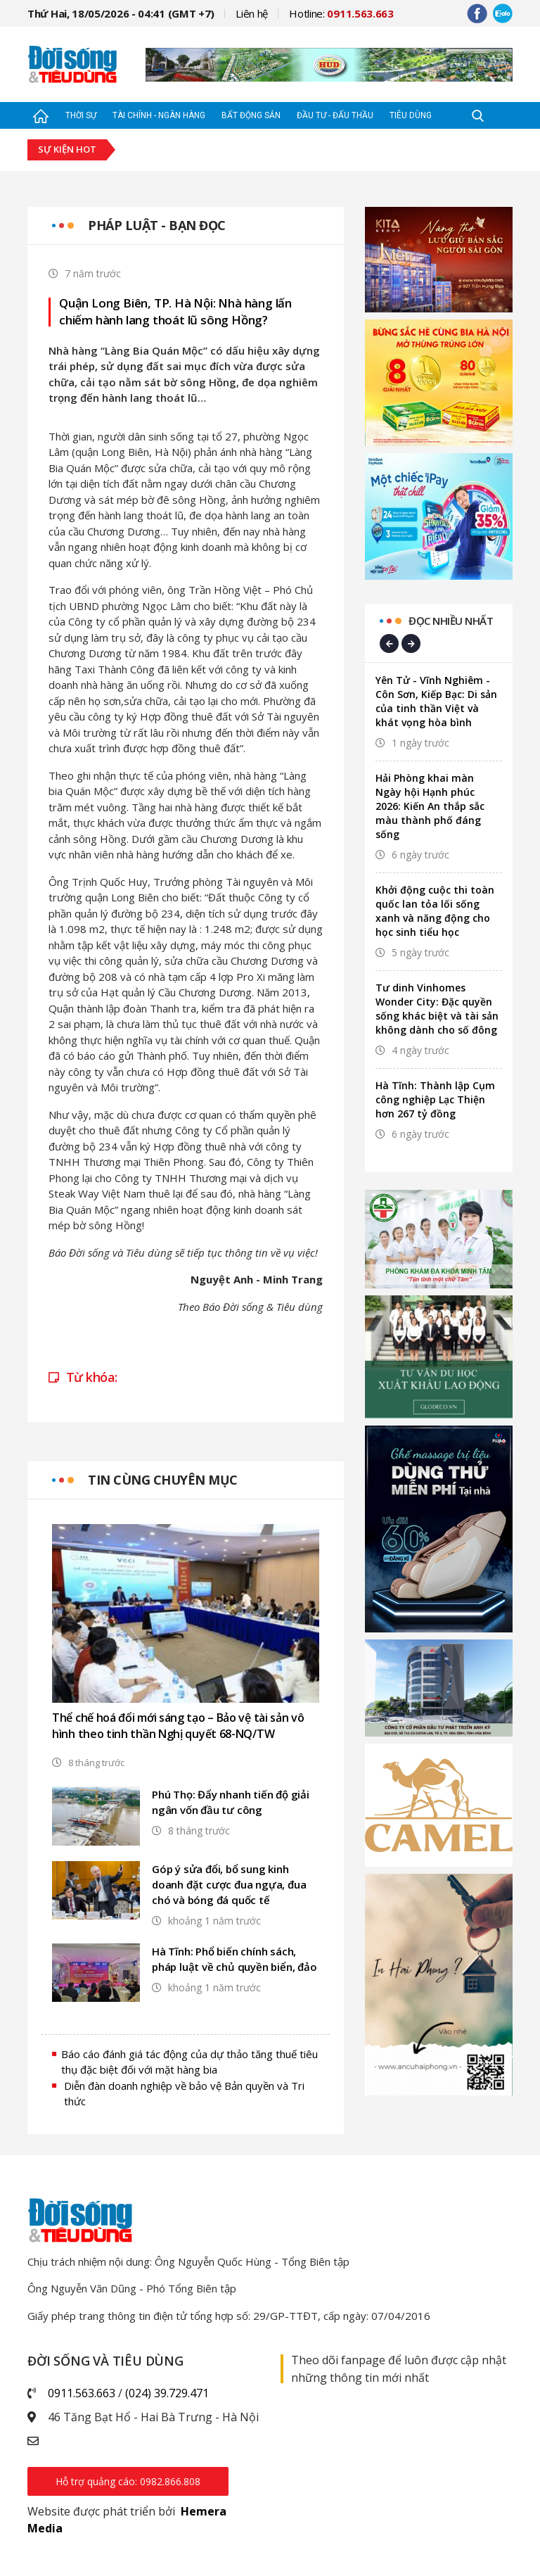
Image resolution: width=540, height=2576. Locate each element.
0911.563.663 (81, 2393)
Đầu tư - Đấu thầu (335, 115)
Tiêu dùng (411, 115)
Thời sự (80, 115)
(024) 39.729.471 (167, 2393)
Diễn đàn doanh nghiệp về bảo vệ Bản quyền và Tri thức (184, 2094)
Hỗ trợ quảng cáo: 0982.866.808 (128, 2481)
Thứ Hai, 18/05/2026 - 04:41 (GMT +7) (120, 13)
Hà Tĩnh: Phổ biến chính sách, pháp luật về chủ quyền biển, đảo (234, 1959)
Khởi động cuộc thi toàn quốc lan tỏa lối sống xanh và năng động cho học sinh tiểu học (434, 911)
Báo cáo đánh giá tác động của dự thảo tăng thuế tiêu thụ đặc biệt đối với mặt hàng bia (189, 2062)
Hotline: (341, 13)
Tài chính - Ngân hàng (158, 115)
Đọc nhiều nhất (451, 621)
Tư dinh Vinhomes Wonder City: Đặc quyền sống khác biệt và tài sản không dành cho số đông (437, 1008)
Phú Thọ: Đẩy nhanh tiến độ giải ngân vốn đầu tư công (230, 1802)
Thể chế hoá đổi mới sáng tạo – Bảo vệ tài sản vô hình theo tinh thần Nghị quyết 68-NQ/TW (178, 1725)
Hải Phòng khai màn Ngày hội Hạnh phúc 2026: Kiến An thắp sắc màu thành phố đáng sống (429, 806)
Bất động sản (251, 115)
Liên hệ (252, 13)
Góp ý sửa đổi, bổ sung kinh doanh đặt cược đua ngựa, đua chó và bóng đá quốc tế (229, 1884)
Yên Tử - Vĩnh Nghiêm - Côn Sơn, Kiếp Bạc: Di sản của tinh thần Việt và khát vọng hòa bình (436, 701)
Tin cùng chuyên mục (163, 1479)
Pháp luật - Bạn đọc (157, 225)
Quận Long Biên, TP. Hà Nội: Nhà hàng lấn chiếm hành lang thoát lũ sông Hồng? (175, 311)
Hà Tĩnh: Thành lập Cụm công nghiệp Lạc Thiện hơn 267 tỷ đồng (435, 1099)
